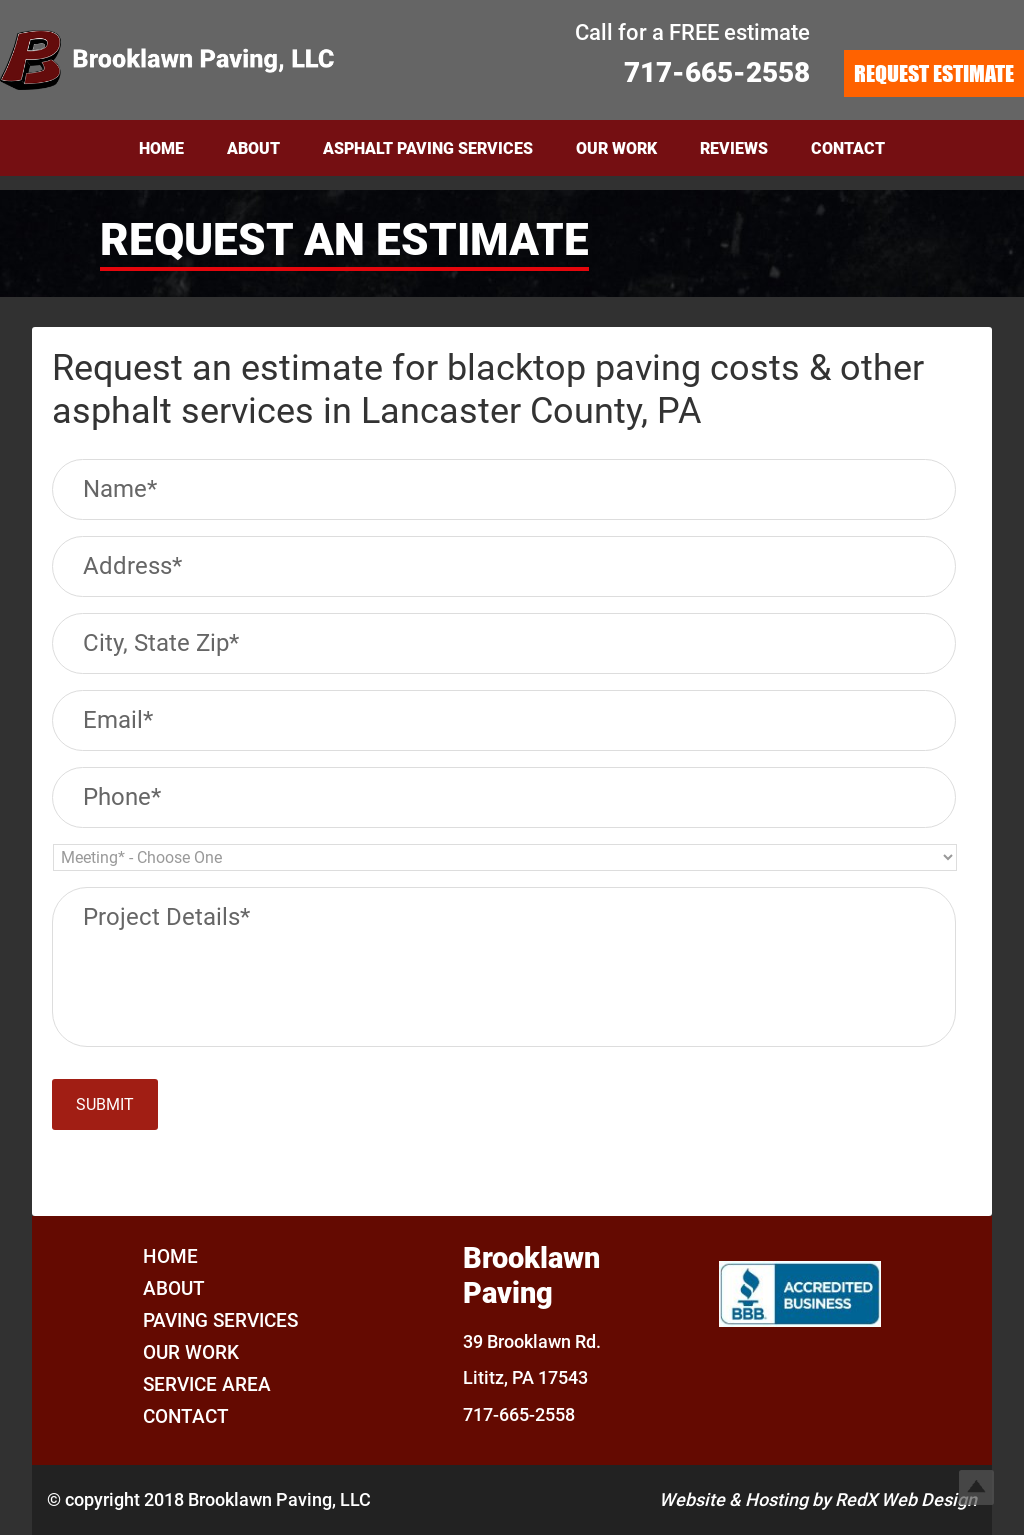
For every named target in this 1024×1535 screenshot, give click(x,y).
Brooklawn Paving (200, 60)
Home (170, 1256)
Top (976, 1487)
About (174, 1288)
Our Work (191, 1352)
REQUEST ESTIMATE (934, 73)
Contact (186, 1416)
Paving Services (220, 1320)
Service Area (207, 1384)
